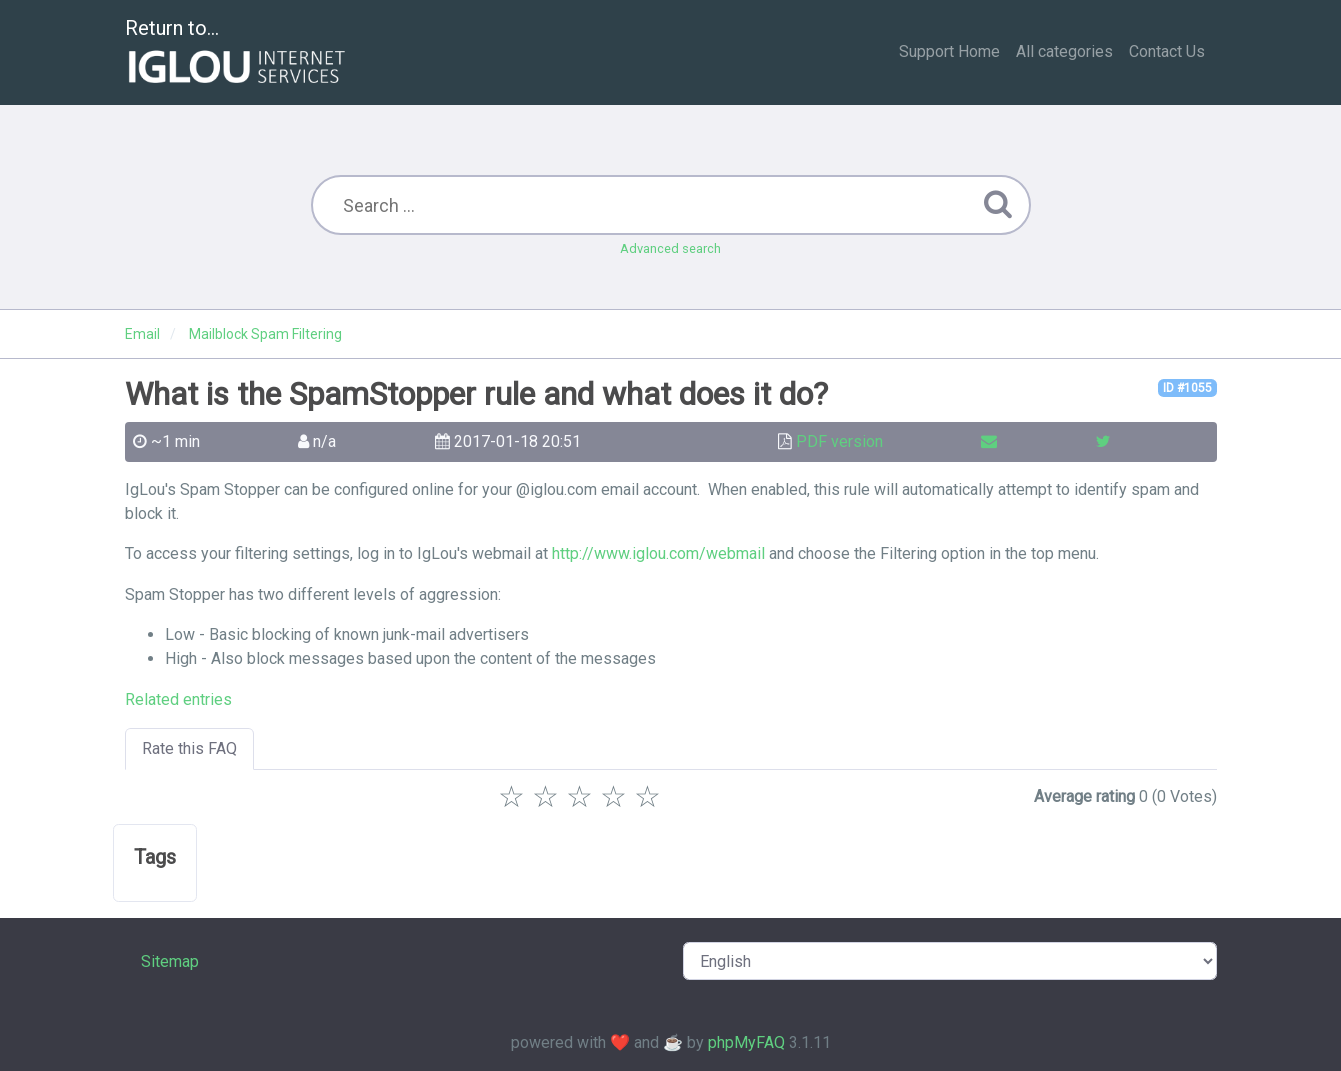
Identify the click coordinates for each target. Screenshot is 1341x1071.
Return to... (237, 53)
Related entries (178, 699)
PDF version (839, 441)
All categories (1064, 51)
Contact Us (1167, 51)
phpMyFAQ (746, 1042)
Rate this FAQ (189, 748)
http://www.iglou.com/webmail (658, 553)
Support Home (949, 51)
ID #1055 (1187, 388)
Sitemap (170, 961)
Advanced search (670, 248)
